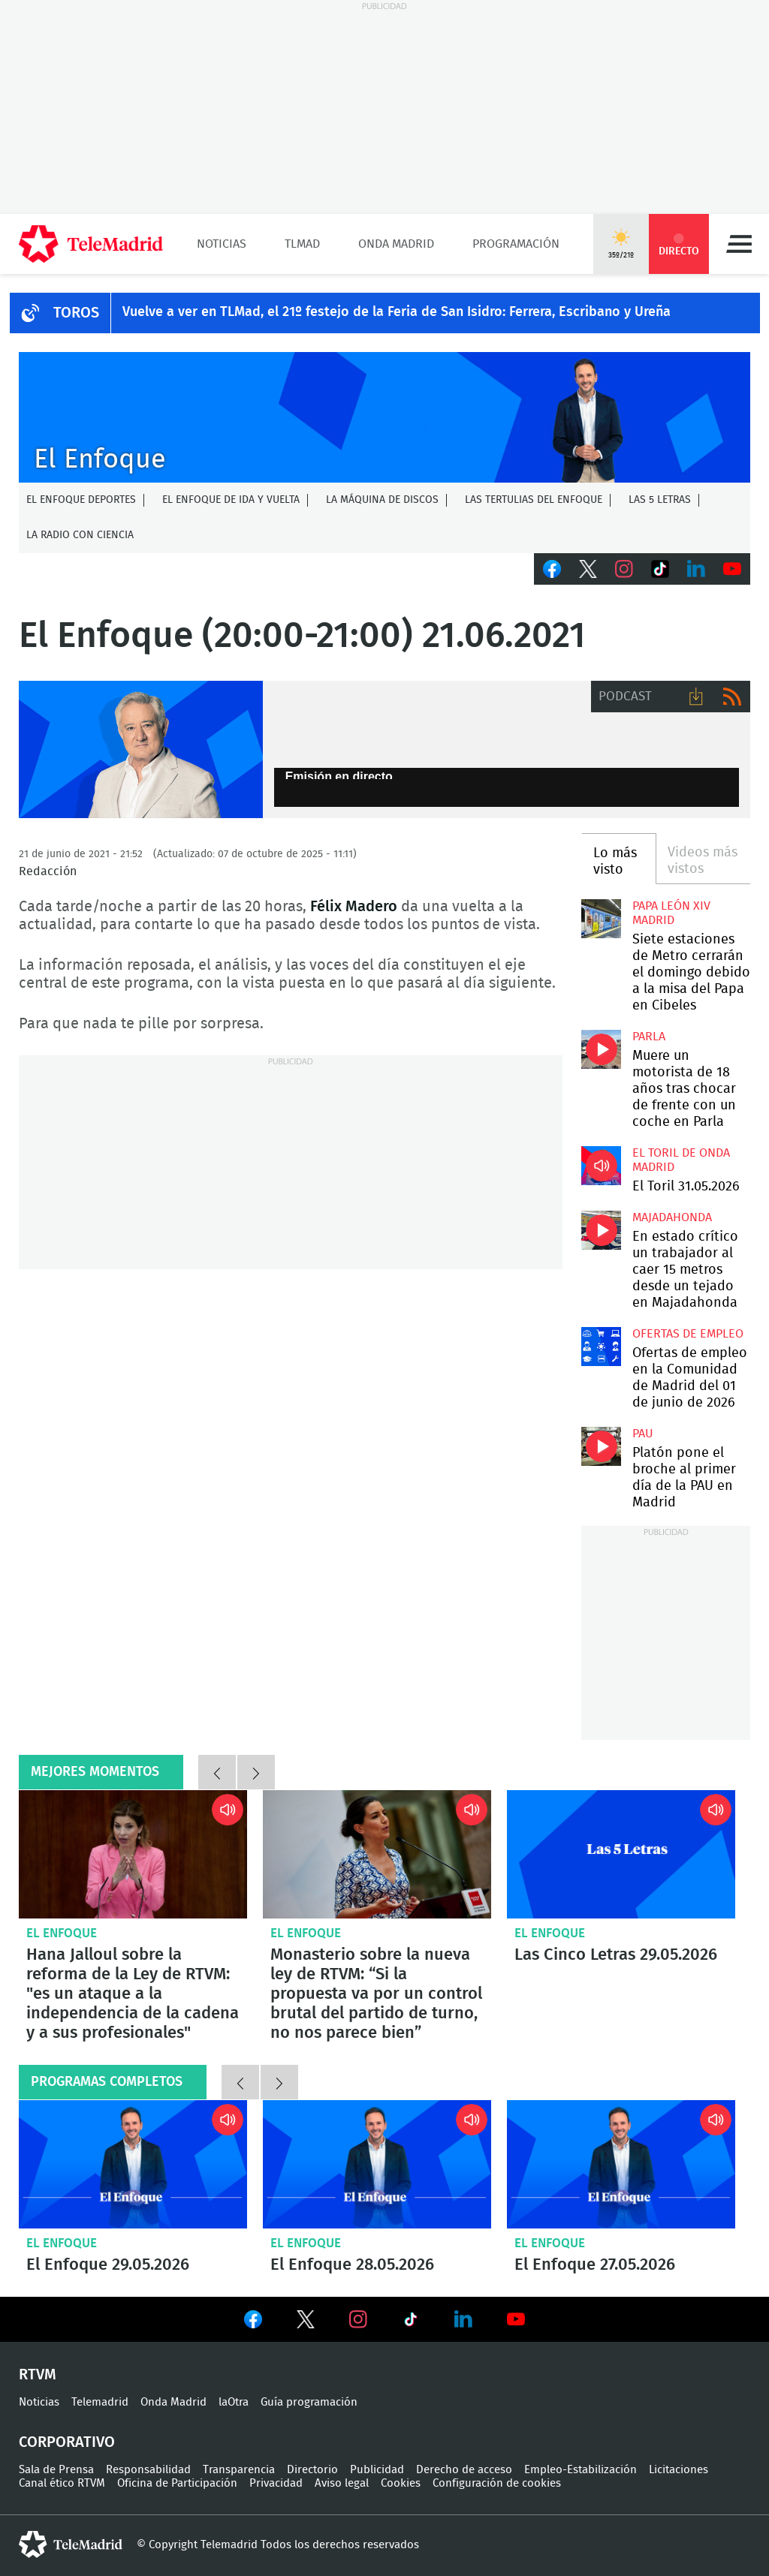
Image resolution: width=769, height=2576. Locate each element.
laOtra (234, 2402)
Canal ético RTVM (62, 2483)
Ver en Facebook (253, 2322)
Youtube (732, 569)
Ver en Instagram (358, 2319)
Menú (739, 244)
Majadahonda (672, 1217)
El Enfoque (61, 1933)
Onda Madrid (396, 244)
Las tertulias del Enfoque (533, 500)
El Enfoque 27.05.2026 (621, 2164)
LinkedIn (696, 569)
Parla (648, 1037)
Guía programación (309, 2402)
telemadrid (70, 2544)
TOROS (76, 312)
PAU (642, 1434)
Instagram (624, 569)
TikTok (660, 569)
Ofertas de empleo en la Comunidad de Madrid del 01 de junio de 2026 (600, 1346)
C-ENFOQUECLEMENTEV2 (384, 417)
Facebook (552, 569)
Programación (515, 244)
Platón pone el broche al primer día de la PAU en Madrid (600, 1446)
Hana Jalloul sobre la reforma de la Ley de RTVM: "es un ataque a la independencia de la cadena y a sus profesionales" (133, 1854)
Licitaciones (678, 2469)
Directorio (312, 2469)
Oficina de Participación (177, 2483)
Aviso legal (342, 2483)
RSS (732, 696)
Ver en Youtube (516, 2319)
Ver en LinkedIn (463, 2319)
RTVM (37, 2374)
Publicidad (377, 2469)
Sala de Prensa (56, 2469)
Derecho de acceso (464, 2469)
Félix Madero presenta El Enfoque (141, 749)
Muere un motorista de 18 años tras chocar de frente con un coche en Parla (600, 1049)
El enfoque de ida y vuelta (231, 500)
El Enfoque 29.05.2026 (133, 2164)
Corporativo (67, 2442)
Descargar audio (696, 696)
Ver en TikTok (411, 2322)
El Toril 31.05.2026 (600, 1165)
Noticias (221, 244)
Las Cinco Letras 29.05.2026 (621, 1854)
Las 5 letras (660, 500)
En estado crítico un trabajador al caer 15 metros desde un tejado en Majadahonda (600, 1230)
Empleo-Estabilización (580, 2469)
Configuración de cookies (497, 2483)
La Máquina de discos (382, 500)
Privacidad (276, 2483)
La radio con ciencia (80, 535)
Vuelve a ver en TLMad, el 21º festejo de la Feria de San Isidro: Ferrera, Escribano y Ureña (396, 312)
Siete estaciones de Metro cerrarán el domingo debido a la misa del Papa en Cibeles (600, 918)
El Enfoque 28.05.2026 (377, 2164)
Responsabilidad (148, 2469)
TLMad (302, 244)
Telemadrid (99, 2402)
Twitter (588, 569)
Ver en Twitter (306, 2322)
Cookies (401, 2483)
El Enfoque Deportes (81, 500)
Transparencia (239, 2469)
